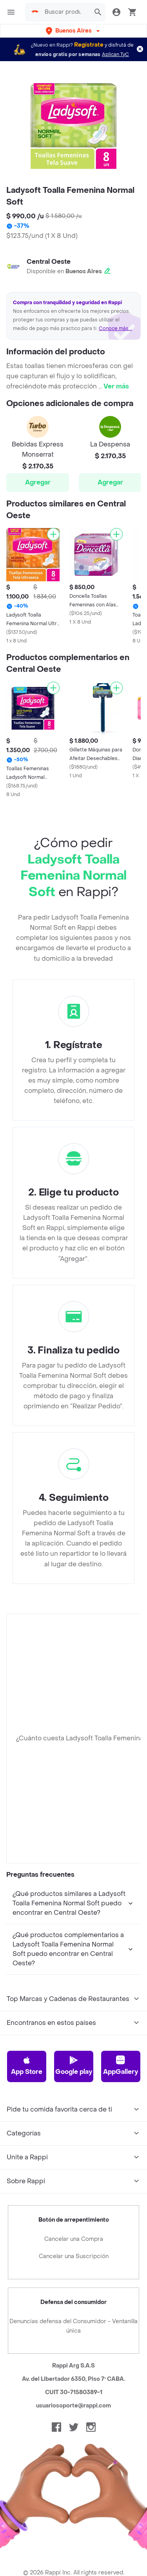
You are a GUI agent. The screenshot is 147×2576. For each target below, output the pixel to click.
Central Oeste (49, 262)
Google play (73, 2157)
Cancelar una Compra (73, 2331)
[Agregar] (53, 534)
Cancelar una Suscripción (74, 2348)
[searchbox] (62, 12)
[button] (73, 30)
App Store (26, 2157)
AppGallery (120, 2157)
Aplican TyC (115, 54)
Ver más (116, 386)
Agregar (38, 482)
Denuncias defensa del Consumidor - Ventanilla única (73, 2417)
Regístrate (88, 45)
